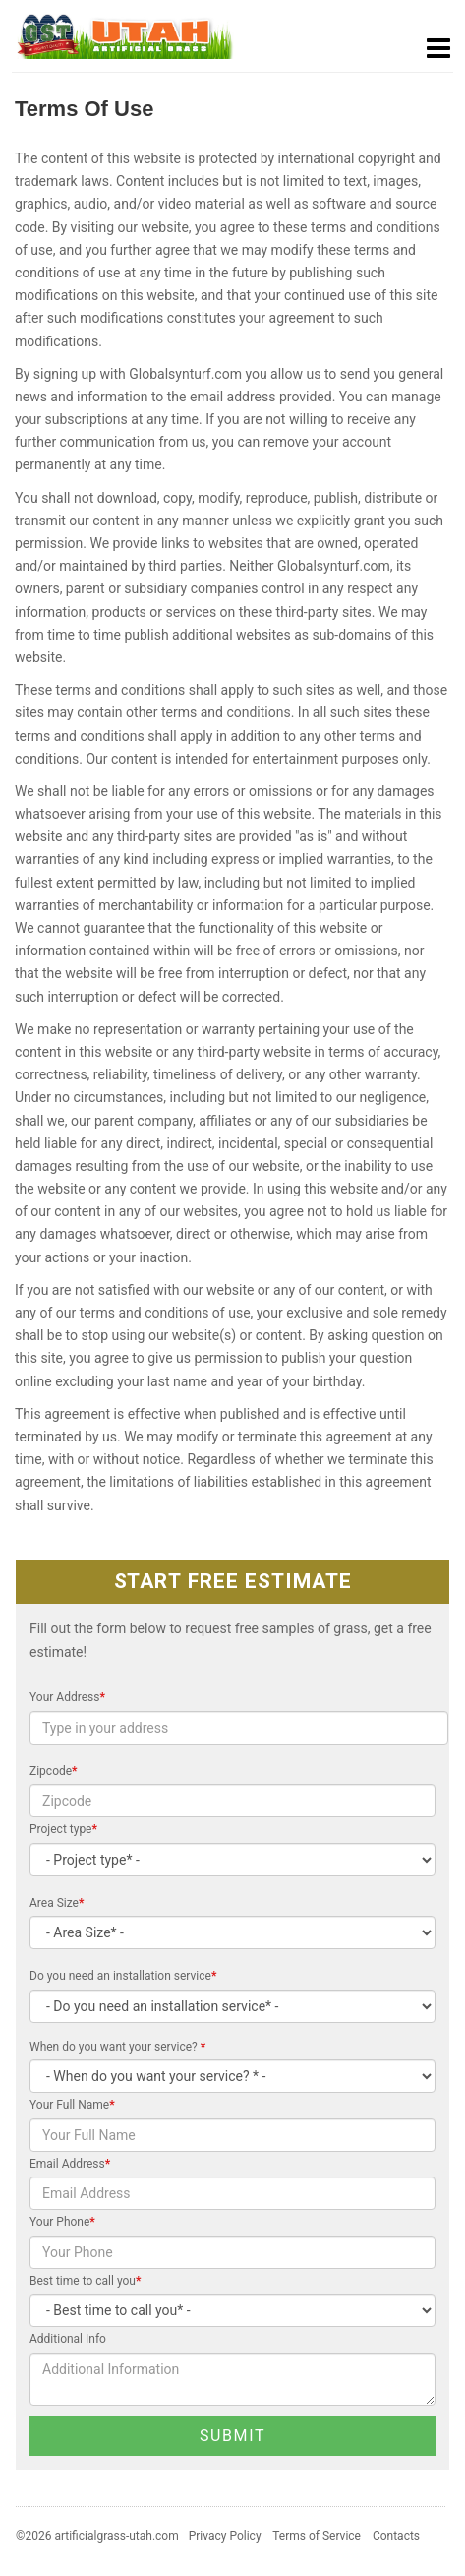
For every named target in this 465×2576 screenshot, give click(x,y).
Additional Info (67, 2339)
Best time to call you (85, 2281)
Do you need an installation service (122, 1976)
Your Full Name (72, 2105)
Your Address (67, 1697)
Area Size (56, 1903)
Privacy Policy (225, 2536)
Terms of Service (316, 2536)
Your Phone (62, 2222)
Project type (63, 1829)
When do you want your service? (117, 2047)
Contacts (396, 2536)
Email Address (69, 2164)
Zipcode (53, 1771)
